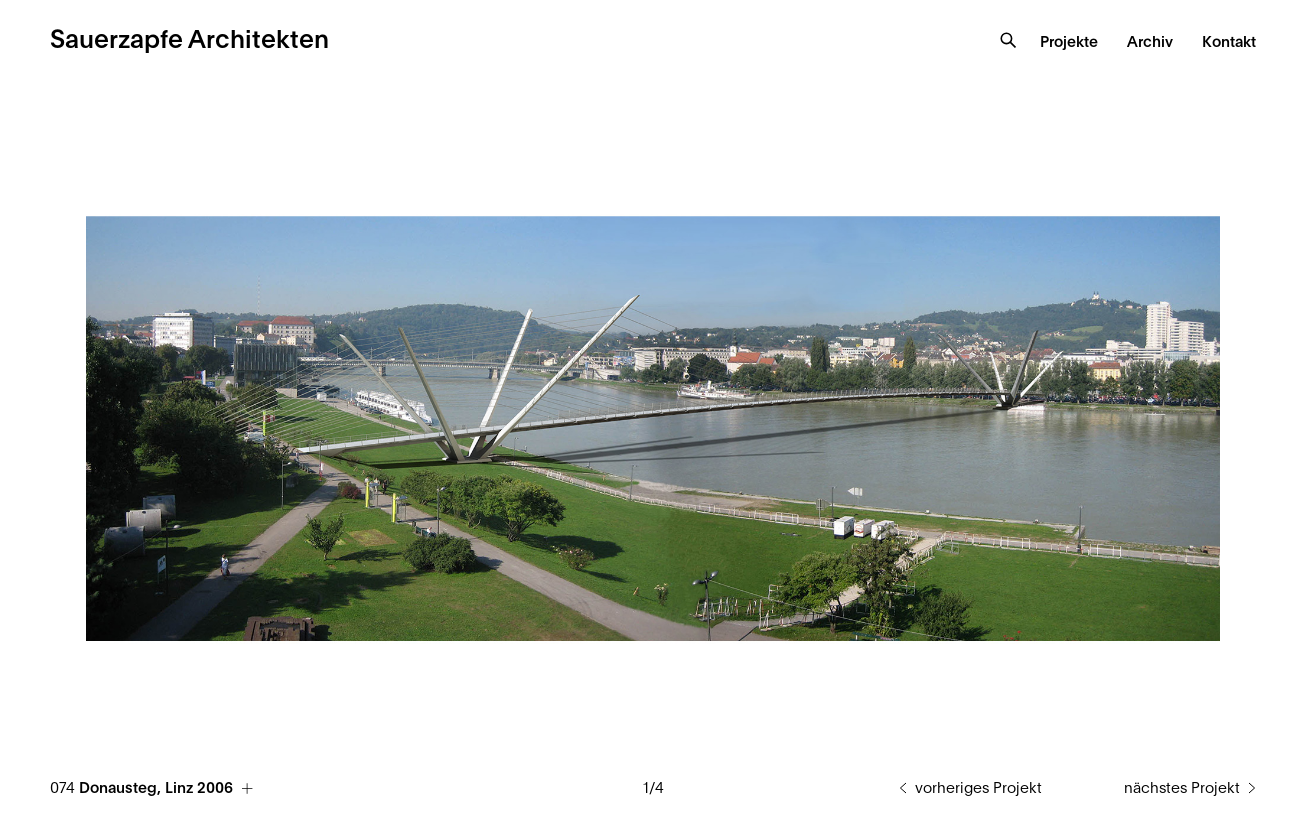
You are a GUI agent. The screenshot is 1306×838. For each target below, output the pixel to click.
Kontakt (1229, 42)
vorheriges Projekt (978, 788)
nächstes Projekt (1182, 788)
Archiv (1150, 42)
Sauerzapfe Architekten (189, 40)
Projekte (1069, 42)
